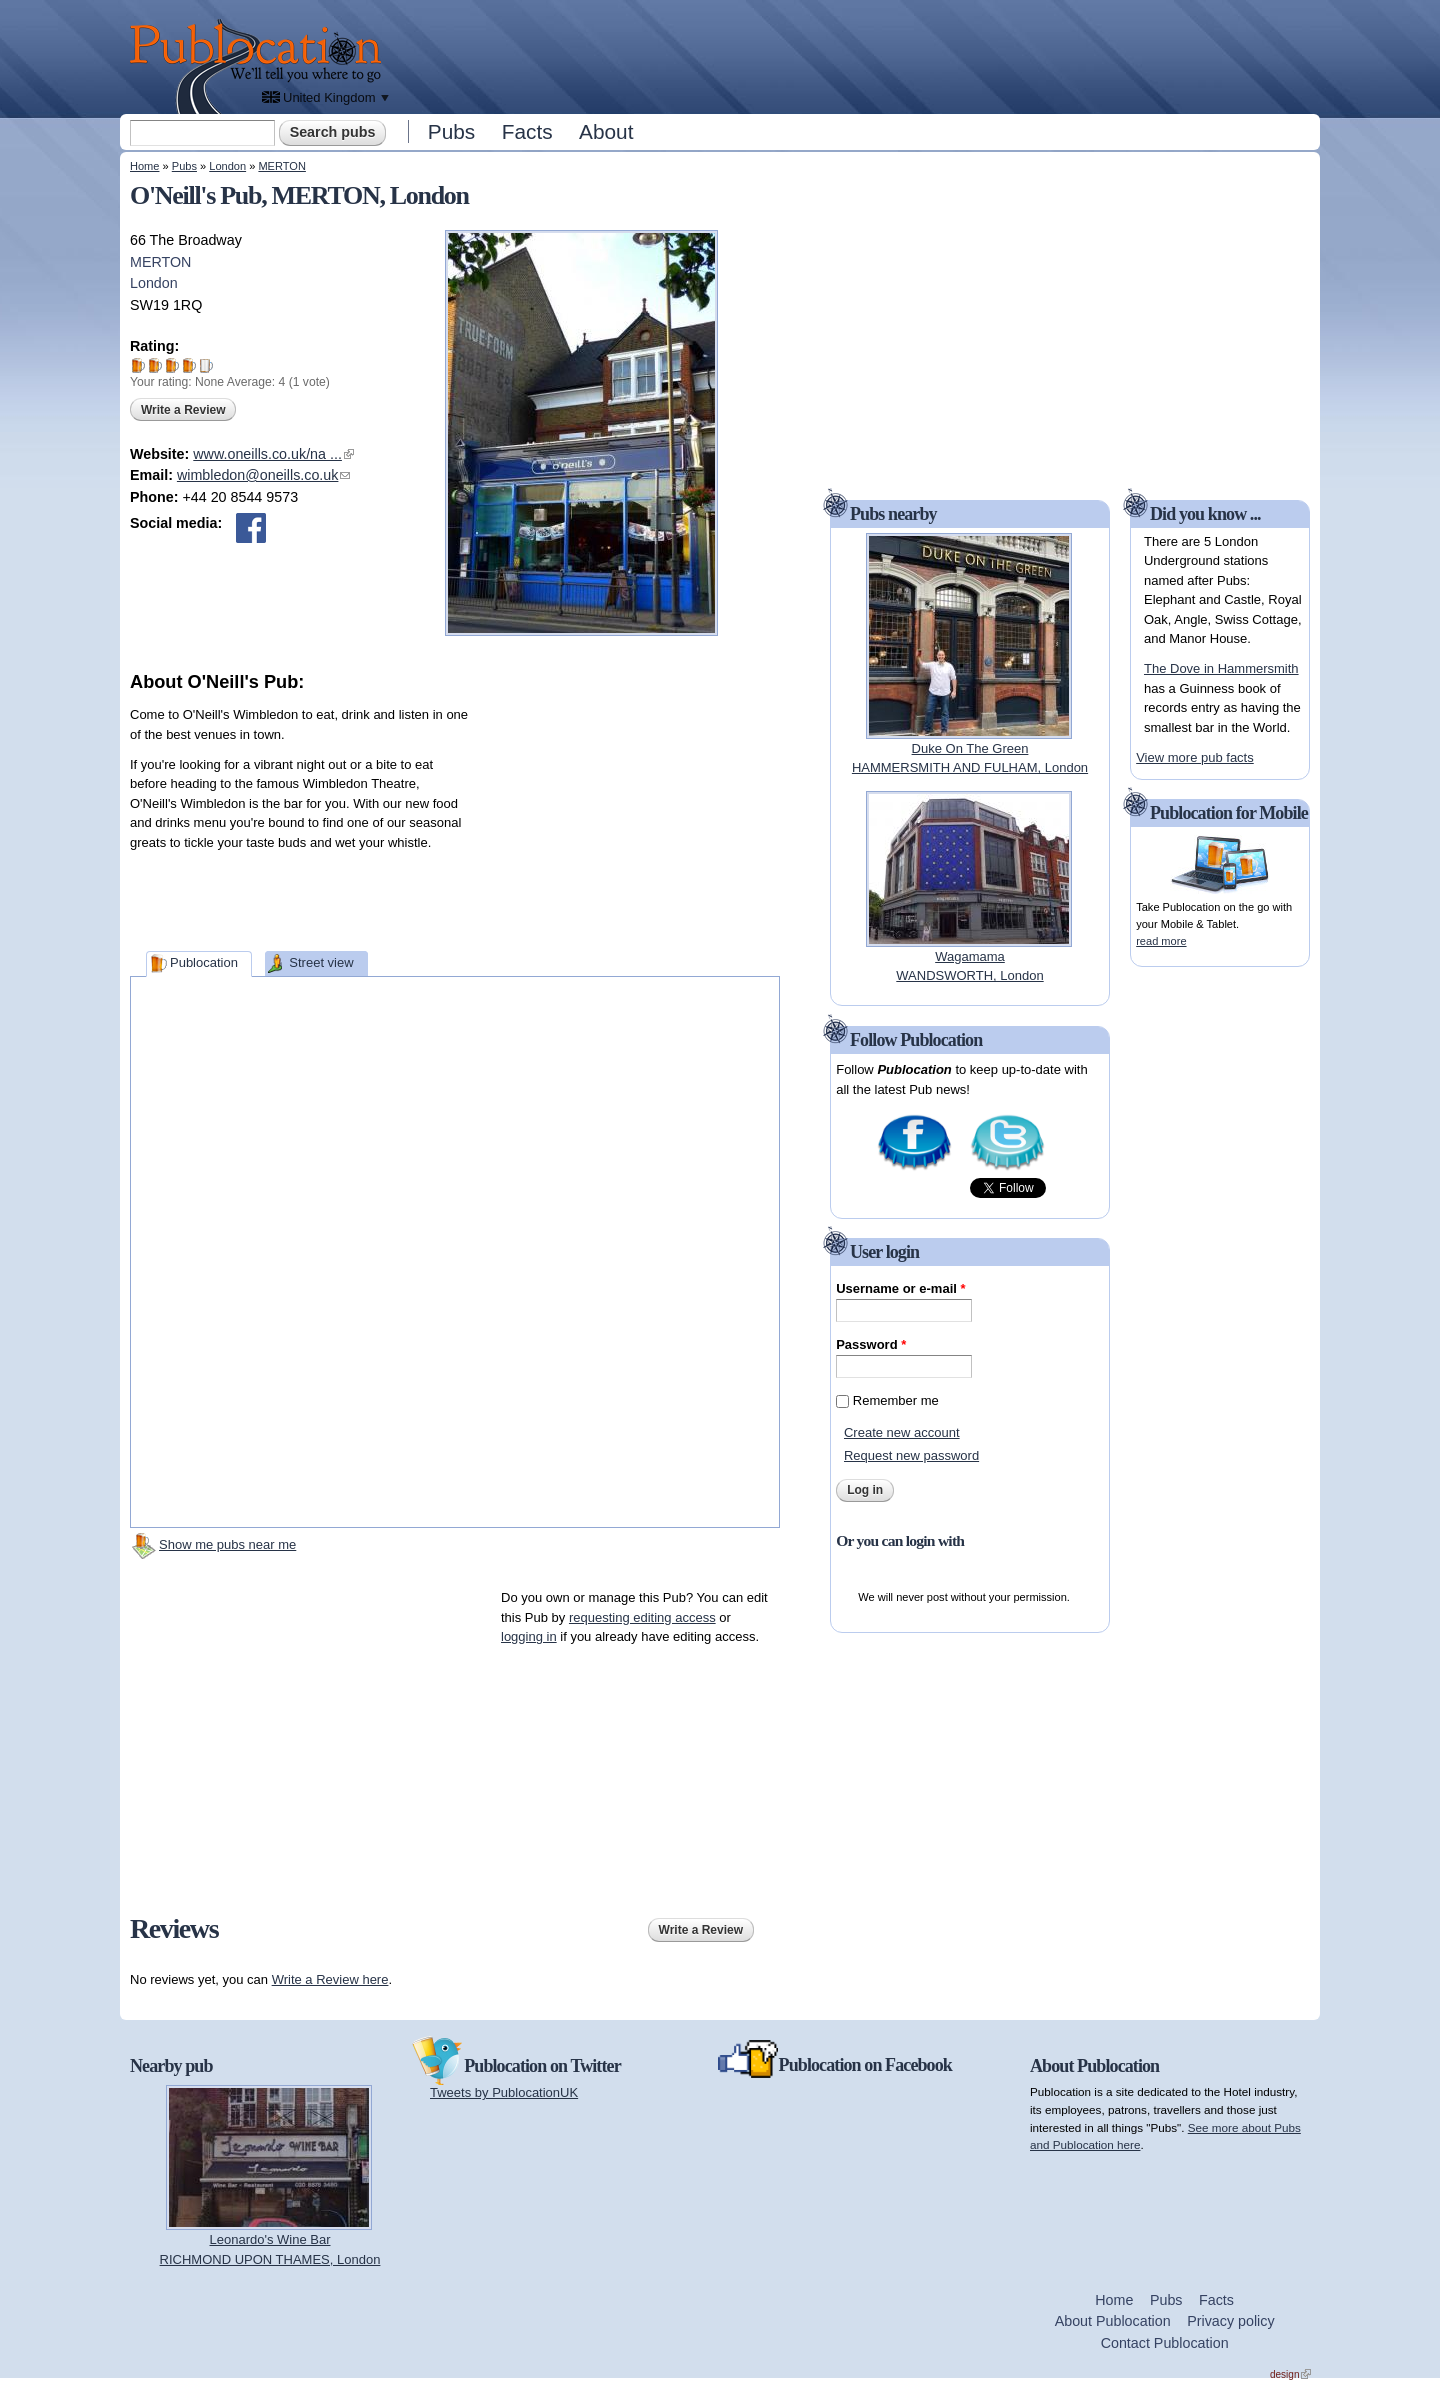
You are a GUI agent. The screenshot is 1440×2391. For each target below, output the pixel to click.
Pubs (451, 131)
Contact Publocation (1165, 2343)
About (606, 131)
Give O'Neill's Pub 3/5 (172, 365)
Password (871, 1344)
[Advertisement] (856, 55)
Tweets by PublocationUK (504, 2092)
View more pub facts (1195, 757)
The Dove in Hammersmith (1221, 668)
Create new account (902, 1432)
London (227, 166)
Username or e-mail (900, 1288)
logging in (529, 1636)
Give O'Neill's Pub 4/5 (189, 365)
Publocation (204, 962)
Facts (527, 131)
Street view (321, 962)
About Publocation (1113, 2321)
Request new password (911, 1455)
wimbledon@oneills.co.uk (264, 475)
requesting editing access (642, 1617)
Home (144, 166)
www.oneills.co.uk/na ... (273, 454)
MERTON (281, 166)
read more (1161, 941)
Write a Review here (330, 1979)
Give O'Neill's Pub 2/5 (155, 365)
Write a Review (183, 410)
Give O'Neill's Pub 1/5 (138, 365)
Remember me (896, 1400)
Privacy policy (1230, 2321)
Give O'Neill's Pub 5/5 (206, 365)
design (1290, 2374)
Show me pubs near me (227, 1544)
